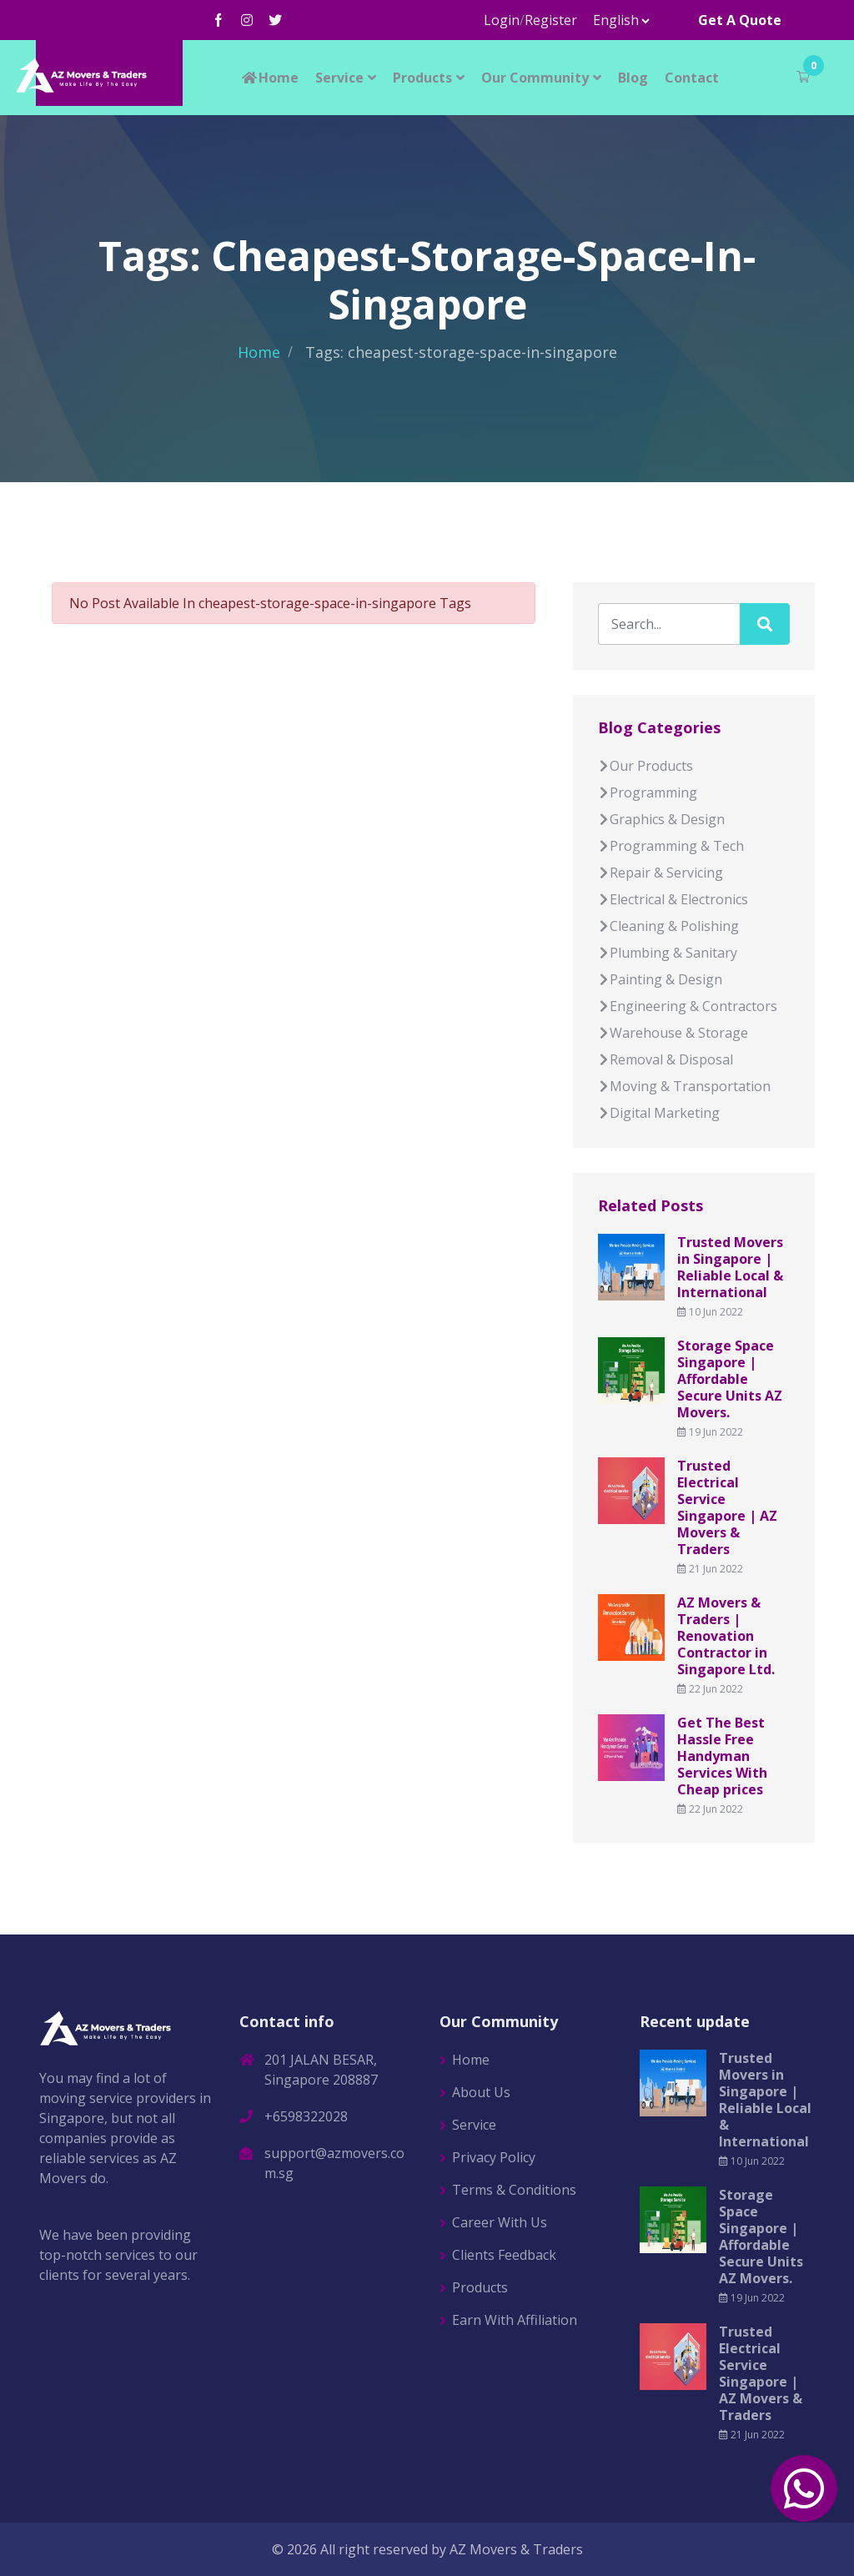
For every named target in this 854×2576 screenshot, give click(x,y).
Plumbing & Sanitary (667, 952)
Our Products (645, 766)
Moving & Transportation (684, 1086)
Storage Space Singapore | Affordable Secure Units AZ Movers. (729, 1378)
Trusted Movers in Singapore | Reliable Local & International (730, 1267)
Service (339, 77)
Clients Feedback (504, 2255)
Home (269, 77)
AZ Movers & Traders (516, 2549)
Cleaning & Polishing (668, 926)
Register (551, 20)
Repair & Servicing (660, 872)
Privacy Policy (493, 2157)
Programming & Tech (671, 846)
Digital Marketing (659, 1113)
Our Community (535, 77)
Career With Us (499, 2222)
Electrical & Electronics (673, 899)
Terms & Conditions (514, 2190)
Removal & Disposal (665, 1059)
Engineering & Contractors (687, 1006)
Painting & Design (660, 979)
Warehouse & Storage (673, 1033)
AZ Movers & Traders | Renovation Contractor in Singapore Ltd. (726, 1635)
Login (502, 20)
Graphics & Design (661, 819)
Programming (647, 792)
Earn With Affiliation (514, 2320)
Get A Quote (739, 20)
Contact (692, 77)
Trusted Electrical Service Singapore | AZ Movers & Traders (727, 1507)
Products (422, 77)
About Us (481, 2092)
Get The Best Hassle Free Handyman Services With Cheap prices (722, 1756)
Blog (633, 77)
